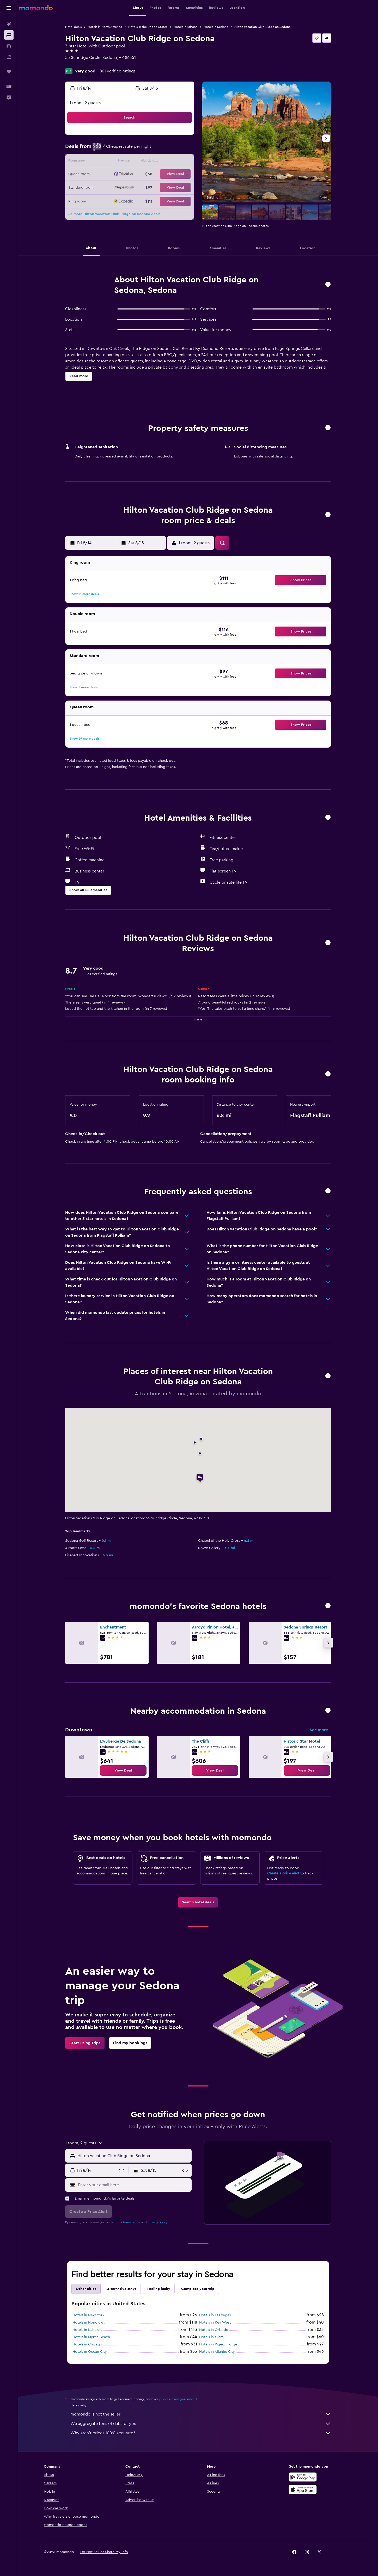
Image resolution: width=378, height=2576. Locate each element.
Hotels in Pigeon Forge (218, 2344)
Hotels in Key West (215, 2322)
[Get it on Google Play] (303, 2477)
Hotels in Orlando (213, 2330)
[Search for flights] (9, 24)
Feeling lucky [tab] (158, 2289)
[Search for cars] (9, 46)
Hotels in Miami (211, 2337)
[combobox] (133, 2155)
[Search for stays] (9, 35)
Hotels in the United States (147, 26)
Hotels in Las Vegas (215, 2315)
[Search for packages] (9, 57)
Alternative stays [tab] (121, 2289)
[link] (123, 1770)
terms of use (132, 2222)
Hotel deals (73, 26)
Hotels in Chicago (87, 2344)
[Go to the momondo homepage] (36, 7)
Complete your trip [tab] (198, 2289)
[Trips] (9, 71)
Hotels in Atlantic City (217, 2352)
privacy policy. (158, 2222)
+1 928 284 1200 (80, 64)
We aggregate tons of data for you (200, 2423)
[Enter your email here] (134, 2185)
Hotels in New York (88, 2315)
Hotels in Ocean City (89, 2352)
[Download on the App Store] (303, 2489)
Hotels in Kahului (86, 2330)
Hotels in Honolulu (87, 2322)
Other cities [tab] (86, 2289)
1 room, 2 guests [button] (85, 103)
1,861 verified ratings (116, 71)
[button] (9, 8)
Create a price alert (283, 1873)
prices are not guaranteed (178, 2399)
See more (319, 1730)
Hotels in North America (105, 26)
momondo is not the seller (200, 2414)
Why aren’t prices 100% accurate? (200, 2433)
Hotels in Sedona (216, 26)
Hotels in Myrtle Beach (91, 2337)
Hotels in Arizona (185, 26)
